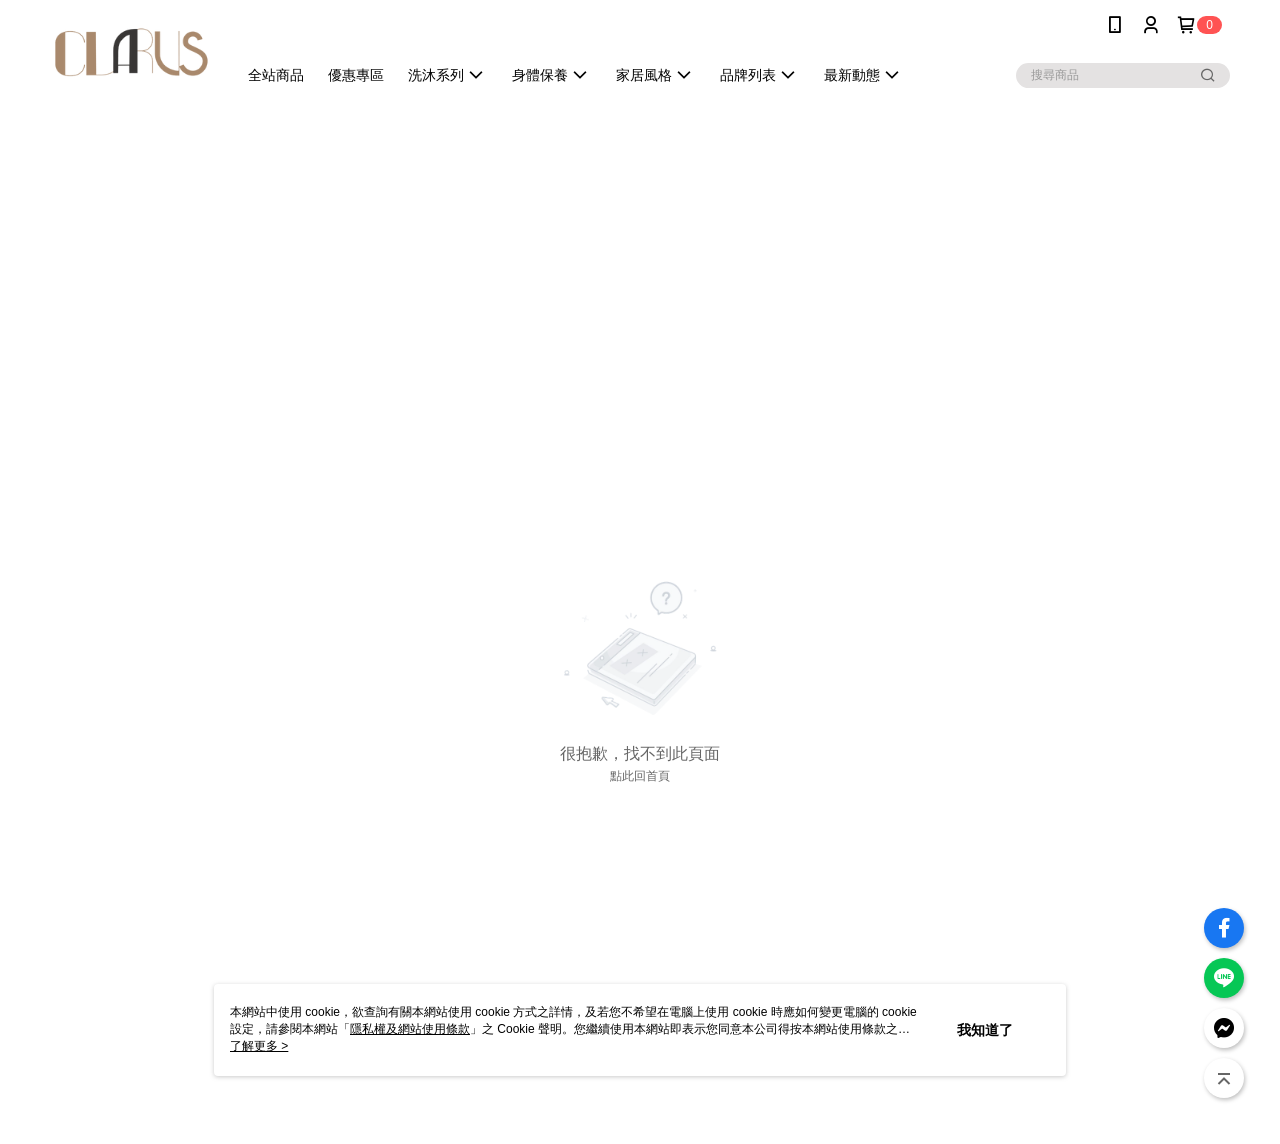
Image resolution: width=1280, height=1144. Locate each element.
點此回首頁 (640, 776)
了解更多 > (259, 1046)
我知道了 (985, 1030)
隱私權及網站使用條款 (410, 1029)
